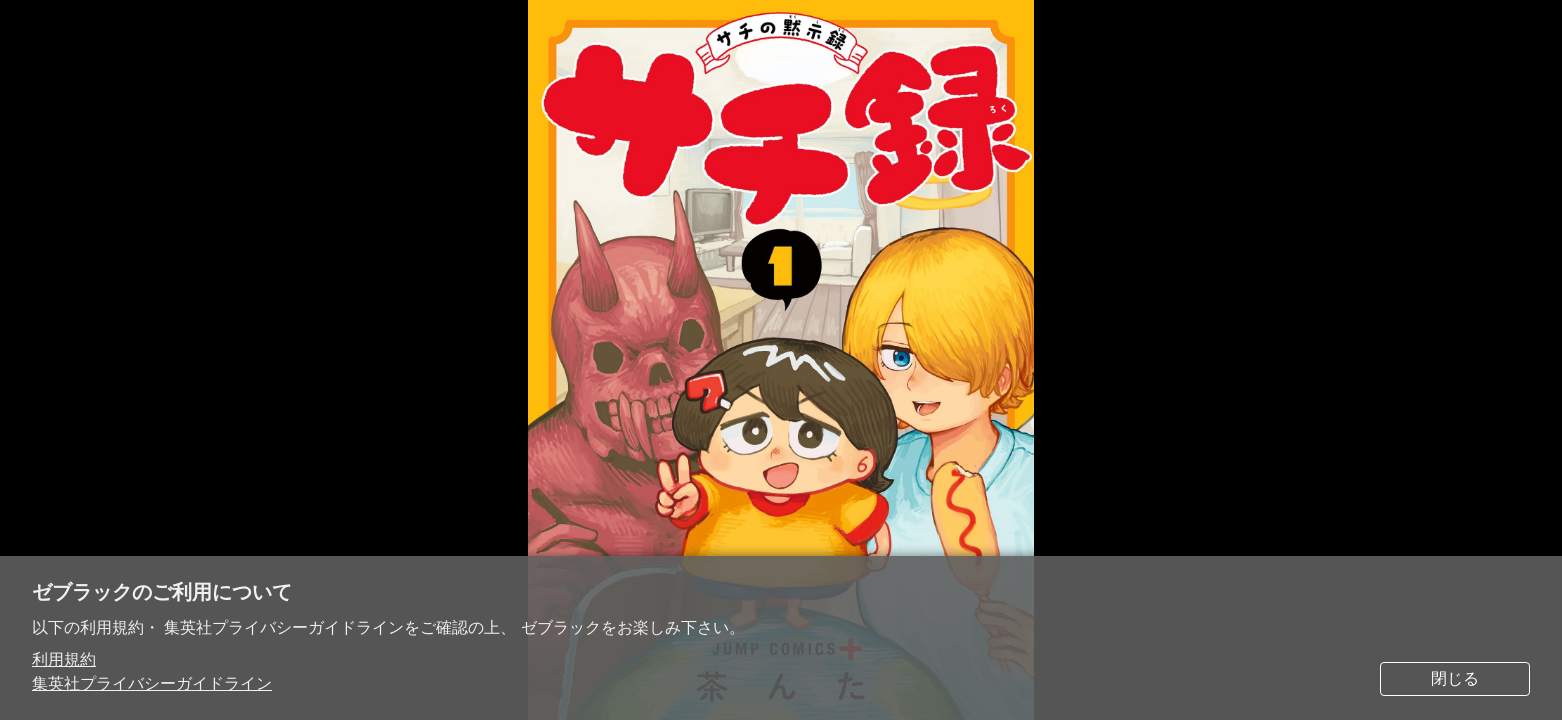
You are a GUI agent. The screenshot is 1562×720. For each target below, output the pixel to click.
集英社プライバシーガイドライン (152, 683)
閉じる (1455, 678)
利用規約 (64, 659)
